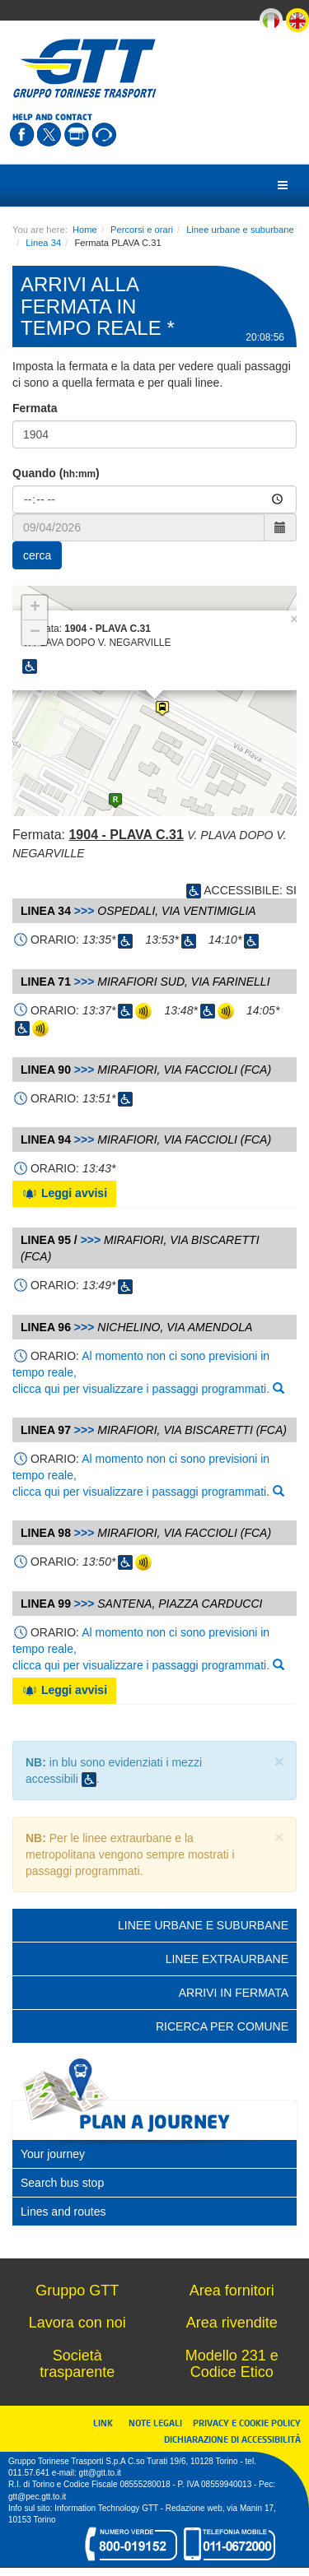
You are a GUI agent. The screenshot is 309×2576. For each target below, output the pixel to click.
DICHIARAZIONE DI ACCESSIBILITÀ (232, 2439)
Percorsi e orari (141, 229)
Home (85, 229)
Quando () (56, 473)
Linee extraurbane (227, 1959)
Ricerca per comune (222, 2026)
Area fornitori (232, 2290)
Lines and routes (63, 2211)
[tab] (154, 2154)
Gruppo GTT (77, 2290)
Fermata (34, 408)
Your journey (53, 2154)
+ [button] (35, 608)
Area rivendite (232, 2322)
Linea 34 (43, 243)
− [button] (35, 632)
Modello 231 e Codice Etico (232, 2363)
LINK (108, 2422)
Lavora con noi (77, 2322)
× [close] (279, 1761)
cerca (37, 555)
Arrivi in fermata (233, 1992)
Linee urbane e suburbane (240, 229)
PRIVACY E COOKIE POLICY (247, 2422)
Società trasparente (77, 2363)
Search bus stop (62, 2182)
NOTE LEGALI (159, 2422)
